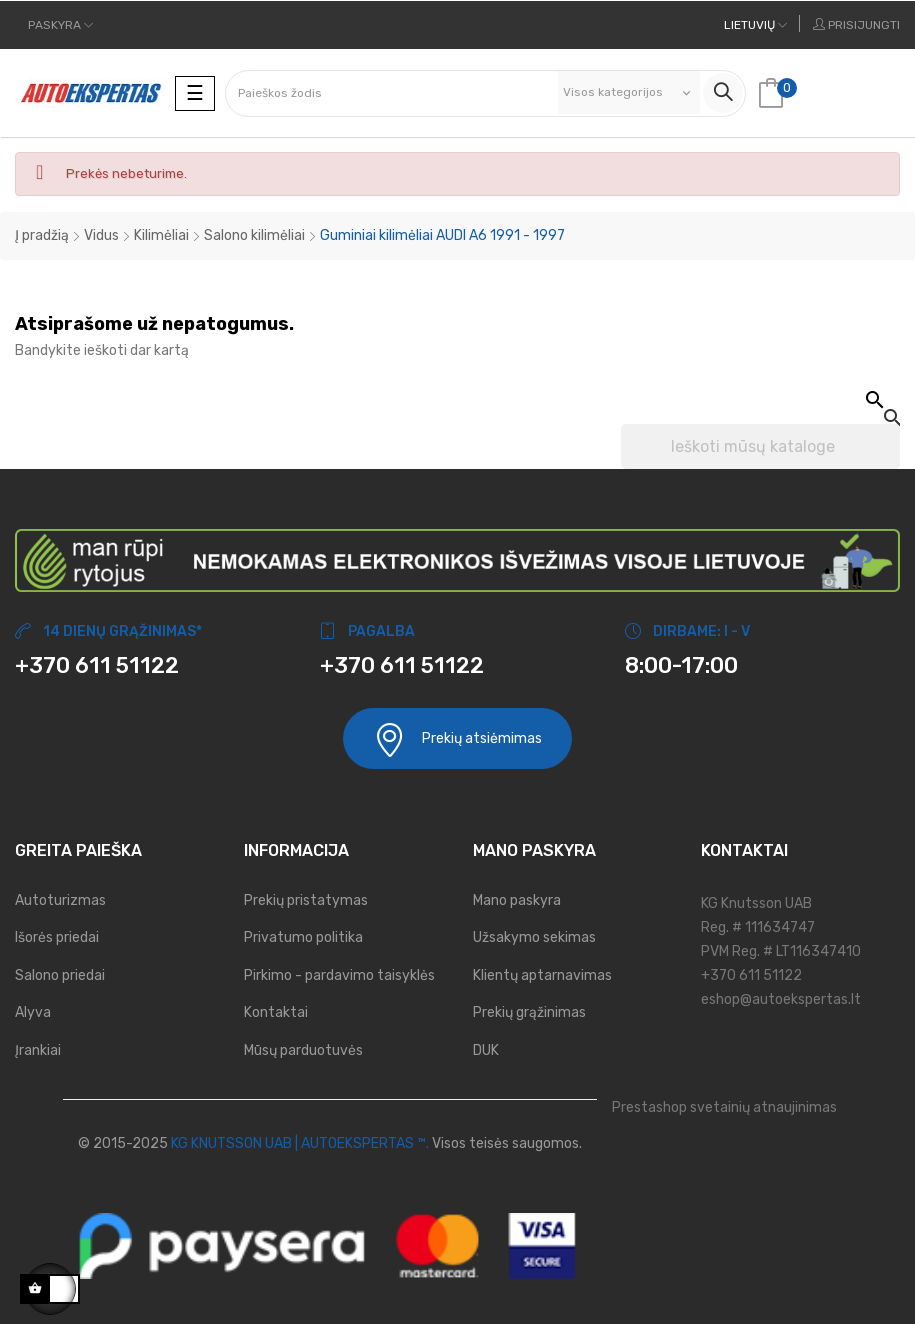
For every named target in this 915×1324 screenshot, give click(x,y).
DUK (486, 1050)
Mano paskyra (517, 900)
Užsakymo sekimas (534, 937)
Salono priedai (60, 975)
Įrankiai (38, 1050)
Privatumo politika (303, 937)
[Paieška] (760, 446)
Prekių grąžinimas (529, 1012)
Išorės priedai (57, 937)
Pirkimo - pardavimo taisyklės (339, 975)
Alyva (33, 1012)
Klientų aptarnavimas (542, 975)
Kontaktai (276, 1012)
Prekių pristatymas (306, 900)
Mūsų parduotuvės (303, 1050)
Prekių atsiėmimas (457, 739)
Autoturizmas (60, 900)
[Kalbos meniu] (755, 25)
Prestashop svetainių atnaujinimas (724, 1107)
